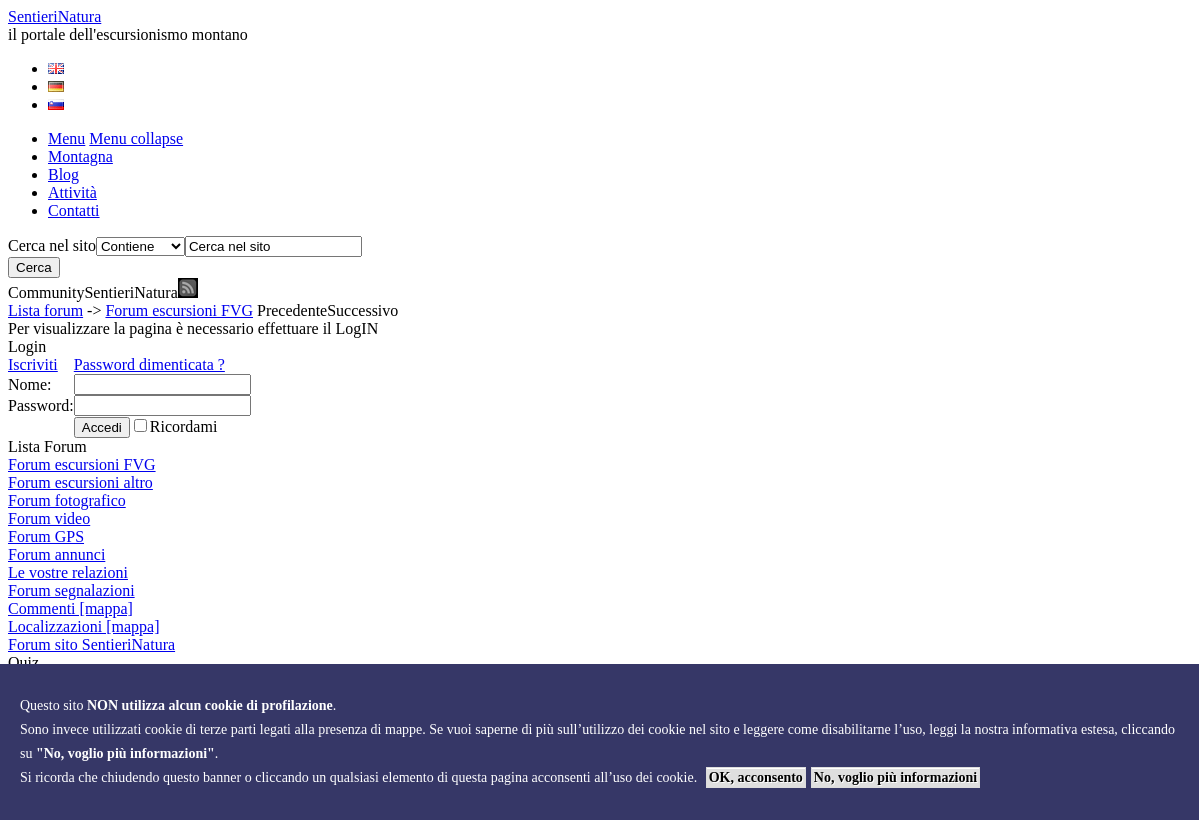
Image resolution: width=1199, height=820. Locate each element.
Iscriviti (33, 364)
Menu (66, 138)
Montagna (80, 156)
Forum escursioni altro (80, 482)
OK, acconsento (756, 777)
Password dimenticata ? (149, 364)
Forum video (49, 518)
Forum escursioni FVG (179, 310)
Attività (72, 192)
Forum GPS (46, 536)
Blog (63, 174)
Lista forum (45, 310)
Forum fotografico (67, 500)
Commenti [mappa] (70, 608)
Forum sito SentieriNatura (91, 644)
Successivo (362, 310)
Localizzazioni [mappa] (83, 626)
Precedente (292, 310)
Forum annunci (56, 554)
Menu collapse (136, 138)
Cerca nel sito (52, 245)
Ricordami (184, 426)
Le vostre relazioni (68, 572)
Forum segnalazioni (71, 590)
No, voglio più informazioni (895, 777)
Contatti (74, 210)
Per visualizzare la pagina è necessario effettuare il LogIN (193, 328)
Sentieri (54, 16)
